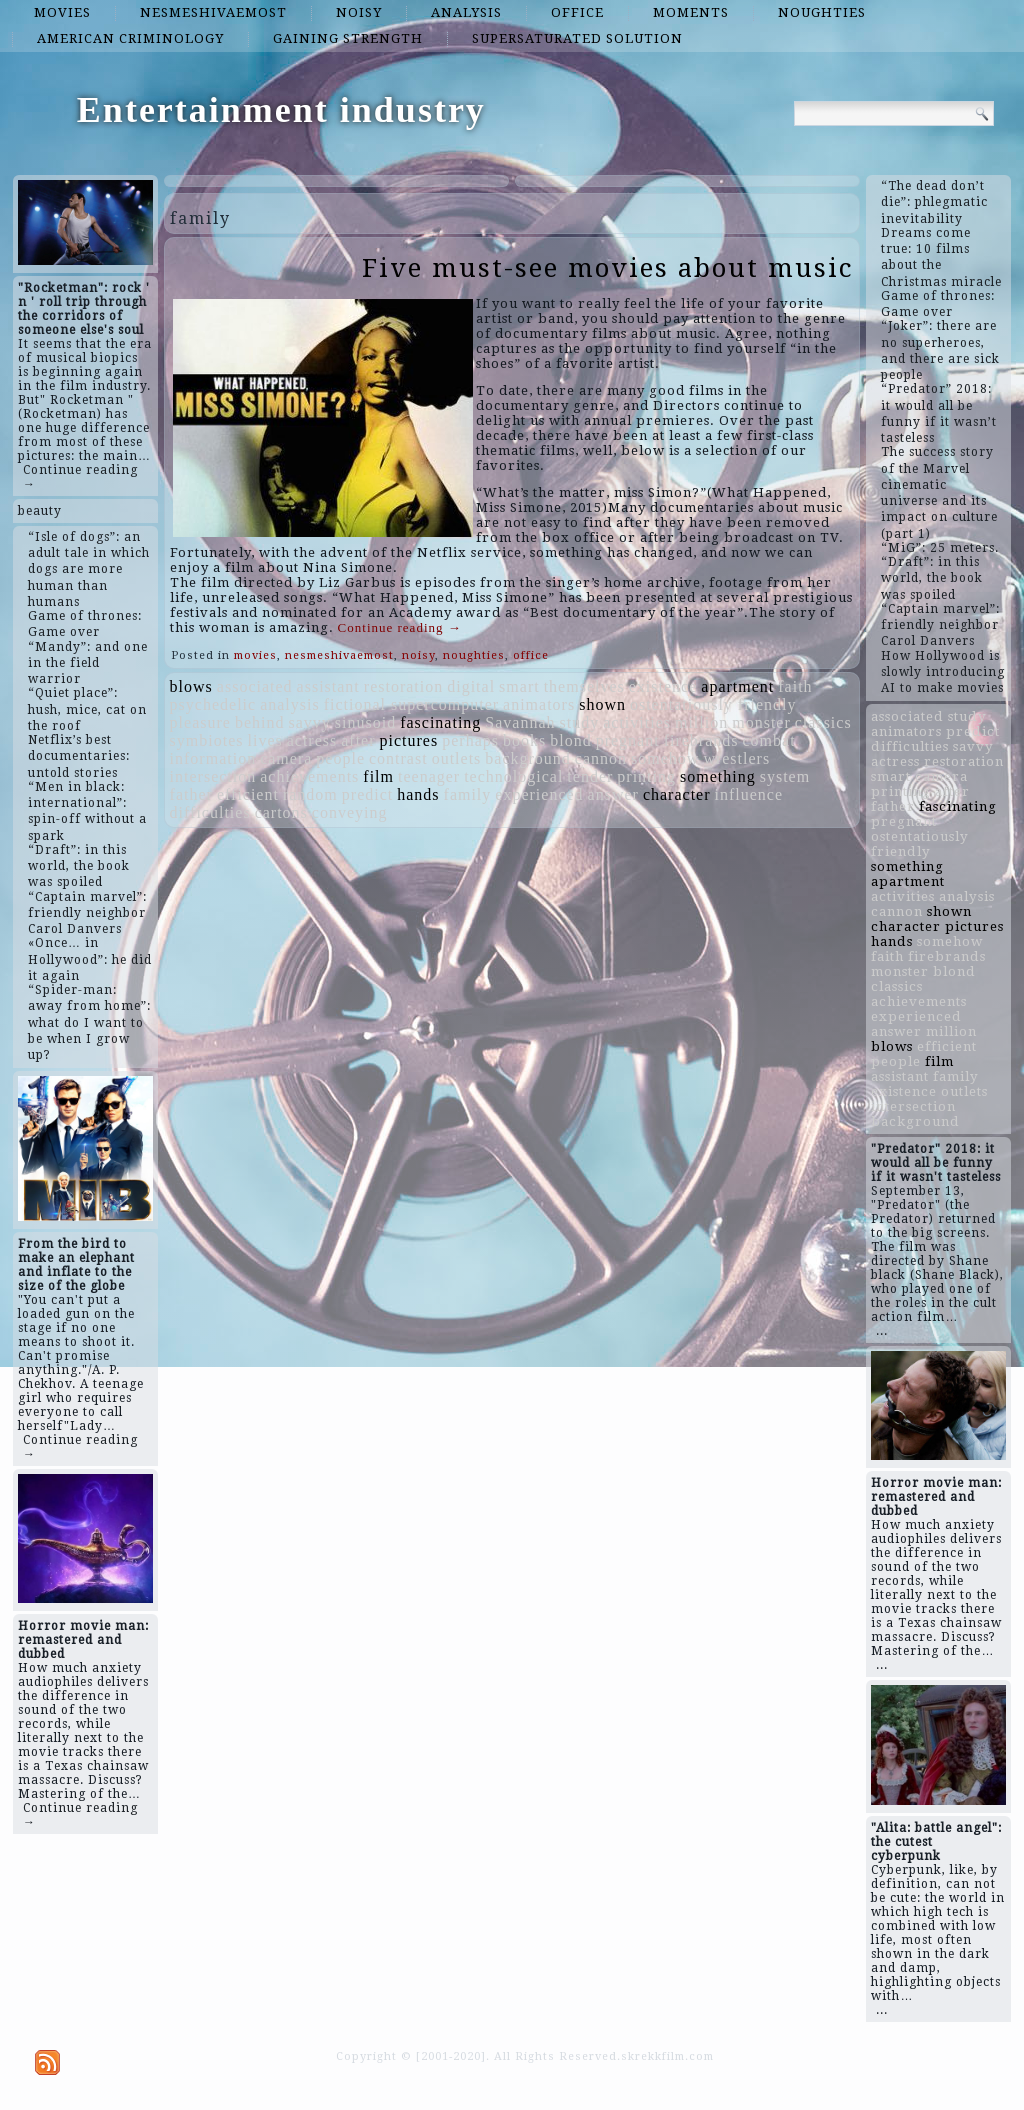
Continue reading (400, 627)
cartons (281, 812)
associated (255, 686)
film (378, 776)
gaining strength (348, 38)
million (701, 722)
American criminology (130, 38)
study (580, 722)
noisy (359, 12)
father (191, 794)
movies (62, 12)
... (882, 1331)
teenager (429, 776)
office (577, 12)
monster (761, 722)
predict (367, 794)
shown (602, 704)
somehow (665, 758)
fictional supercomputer (411, 704)
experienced (539, 794)
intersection (213, 776)
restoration (403, 686)
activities (637, 722)
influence (749, 794)
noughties (822, 12)
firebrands (701, 740)
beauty (40, 511)
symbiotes (207, 740)
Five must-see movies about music (608, 268)
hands (418, 794)
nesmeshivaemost (213, 12)
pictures (409, 740)
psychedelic (213, 704)
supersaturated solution (577, 38)
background (528, 758)
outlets (457, 758)
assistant (328, 686)
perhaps (470, 740)
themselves (584, 686)
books (524, 740)
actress (312, 740)
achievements (309, 776)
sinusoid (365, 722)
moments (691, 12)
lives (264, 740)
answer (613, 794)
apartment (737, 686)
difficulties (210, 812)
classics (823, 722)
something (718, 776)
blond (570, 740)
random (310, 794)
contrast (398, 758)
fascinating (440, 722)
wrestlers (736, 758)
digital (471, 686)
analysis (466, 12)
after (358, 740)
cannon (601, 758)
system (785, 776)
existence (663, 686)
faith (795, 686)
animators (539, 704)
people (340, 758)
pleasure (200, 722)
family (468, 794)
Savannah (520, 722)
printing (646, 776)
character (677, 794)
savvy (309, 722)
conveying (350, 812)
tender (590, 776)
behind (260, 722)
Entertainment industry (281, 110)
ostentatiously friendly (713, 704)
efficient (248, 794)
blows (191, 686)
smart (519, 686)
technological (513, 776)
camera (286, 758)
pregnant (628, 740)
